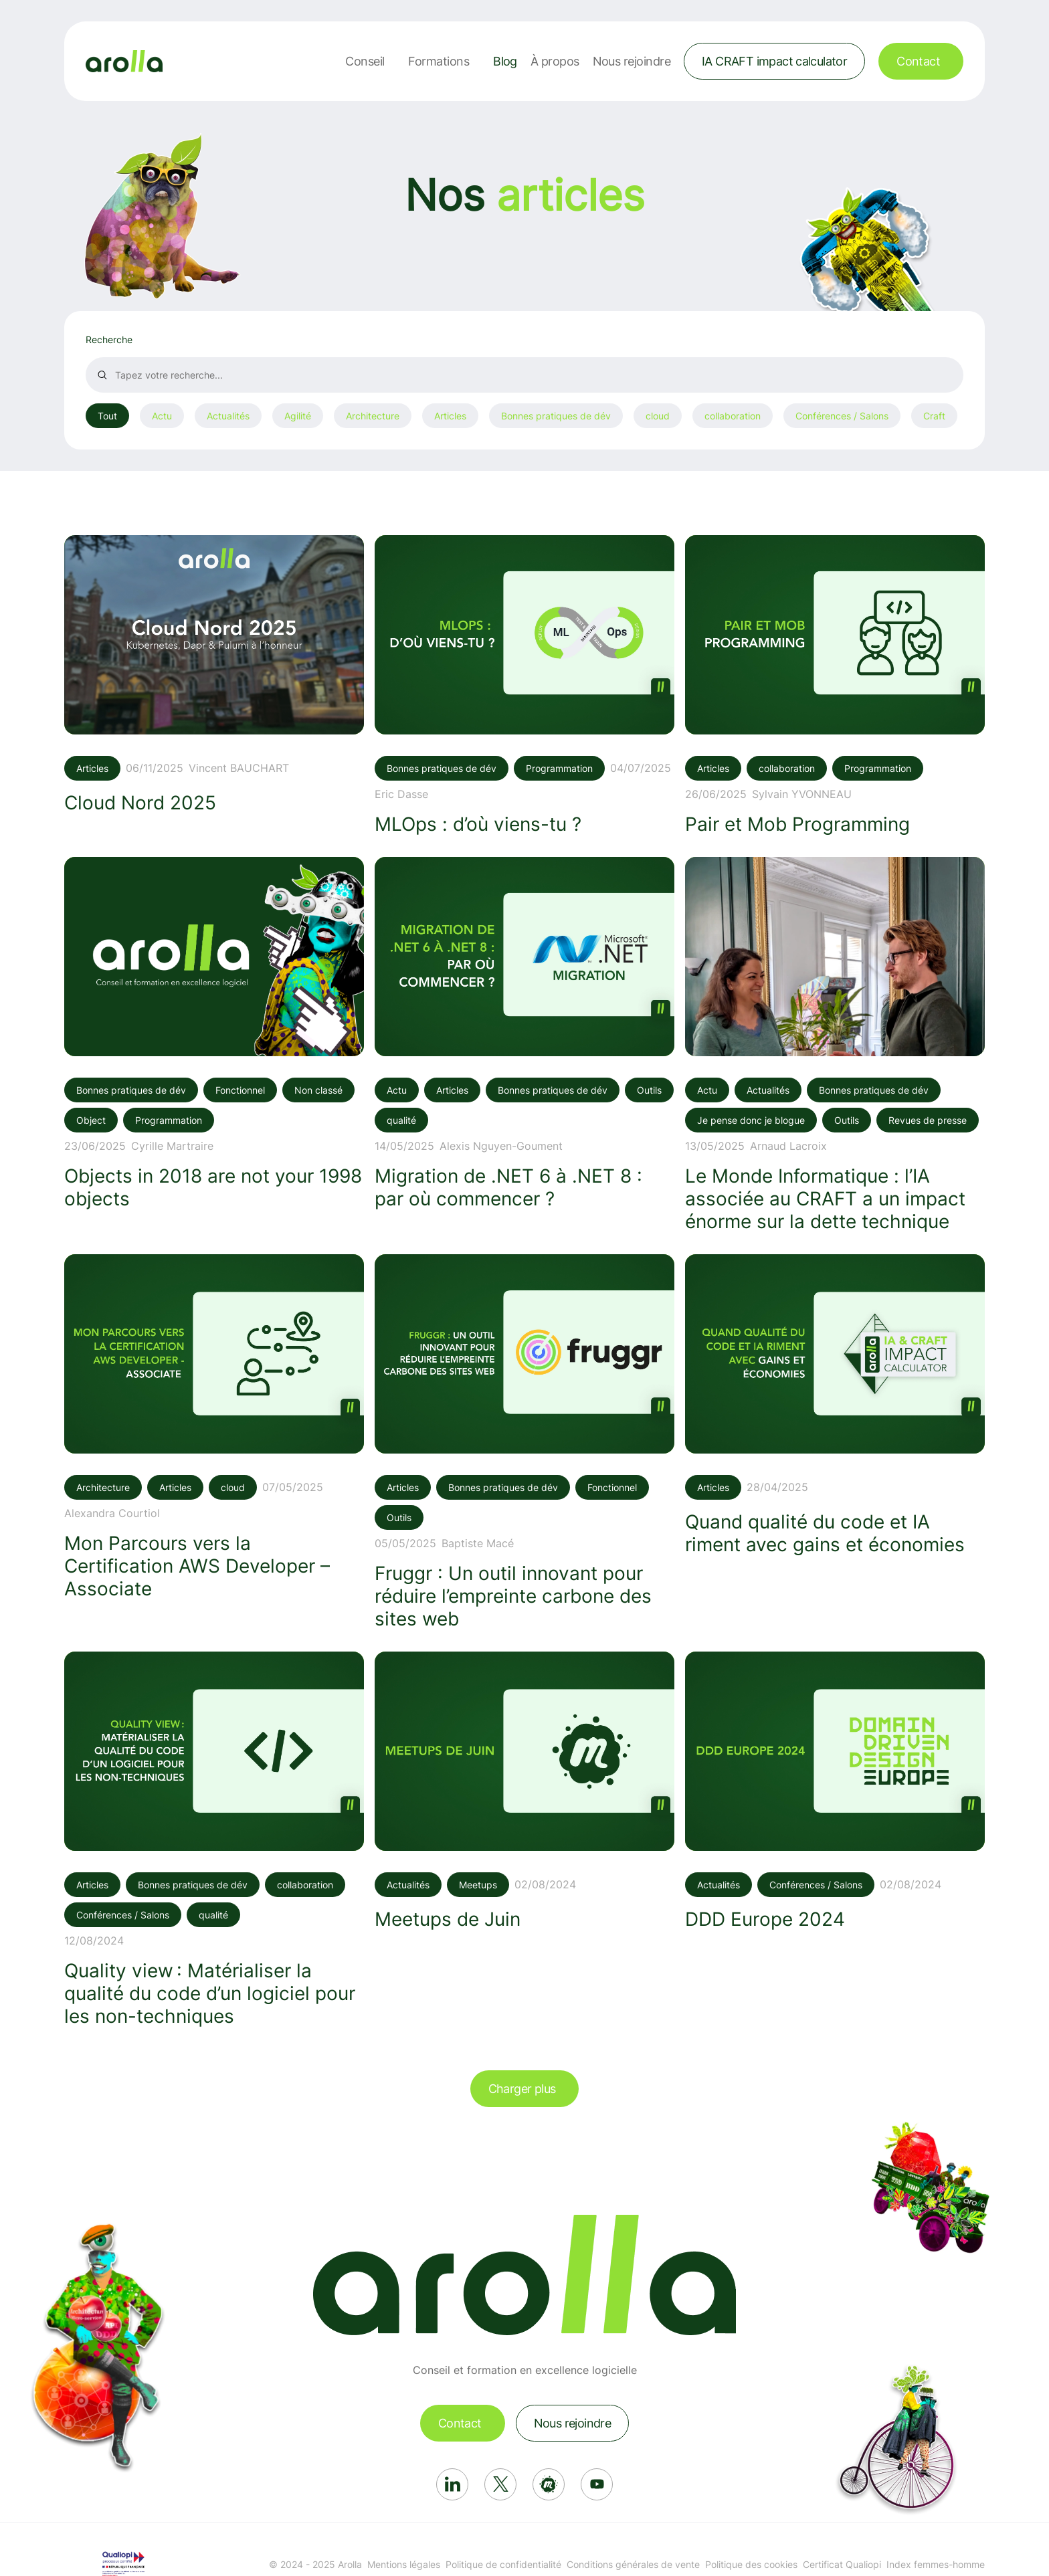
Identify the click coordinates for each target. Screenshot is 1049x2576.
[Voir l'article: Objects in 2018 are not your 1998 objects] (214, 1033)
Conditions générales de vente (633, 2563)
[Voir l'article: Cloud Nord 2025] (214, 674)
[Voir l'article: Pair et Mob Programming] (835, 685)
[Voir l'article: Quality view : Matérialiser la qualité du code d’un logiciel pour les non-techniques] (214, 1839)
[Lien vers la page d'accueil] (124, 61)
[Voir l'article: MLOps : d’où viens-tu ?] (524, 685)
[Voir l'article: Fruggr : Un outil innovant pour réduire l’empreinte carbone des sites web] (524, 1442)
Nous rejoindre (631, 61)
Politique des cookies (751, 2563)
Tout (107, 415)
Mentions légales (403, 2563)
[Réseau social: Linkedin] (452, 2484)
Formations (438, 61)
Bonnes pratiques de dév (556, 415)
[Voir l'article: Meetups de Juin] (524, 1791)
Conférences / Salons (841, 415)
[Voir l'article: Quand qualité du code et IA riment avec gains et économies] (835, 1405)
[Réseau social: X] (500, 2484)
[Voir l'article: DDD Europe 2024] (835, 1791)
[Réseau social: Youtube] (597, 2484)
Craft (934, 415)
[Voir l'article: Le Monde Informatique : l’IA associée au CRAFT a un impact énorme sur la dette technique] (835, 1045)
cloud (658, 415)
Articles (450, 415)
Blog (505, 61)
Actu (162, 415)
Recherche (109, 339)
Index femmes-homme (935, 2563)
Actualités (228, 415)
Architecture (372, 415)
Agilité (297, 415)
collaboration (732, 415)
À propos (555, 61)
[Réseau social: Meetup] (549, 2484)
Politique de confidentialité (503, 2563)
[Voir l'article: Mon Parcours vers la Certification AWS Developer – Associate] (214, 1427)
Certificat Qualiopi (842, 2563)
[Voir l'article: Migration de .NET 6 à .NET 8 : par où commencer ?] (524, 1033)
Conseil (364, 61)
